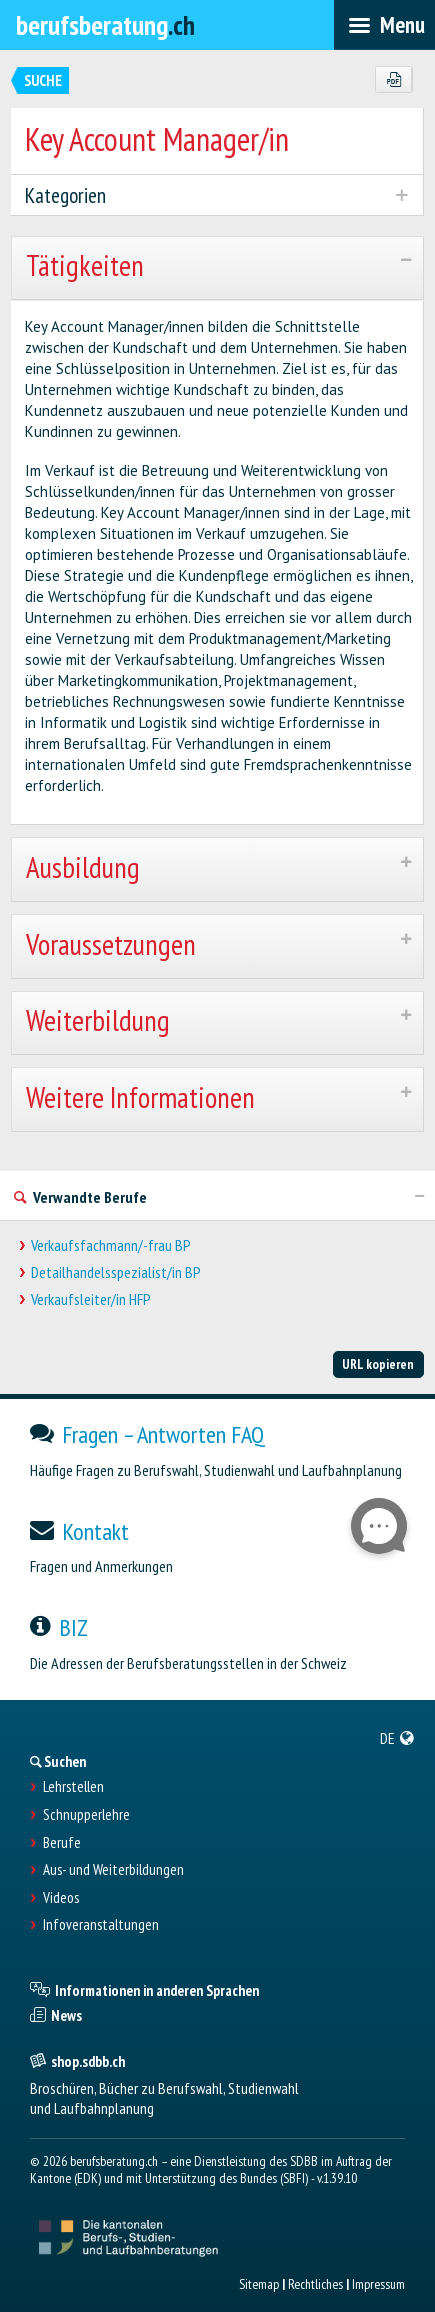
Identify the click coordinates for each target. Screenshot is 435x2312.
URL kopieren (378, 1364)
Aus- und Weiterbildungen (113, 1870)
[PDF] (393, 80)
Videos (61, 1898)
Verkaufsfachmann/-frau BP (111, 1245)
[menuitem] (397, 1738)
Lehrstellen (73, 1787)
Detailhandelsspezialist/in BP (116, 1272)
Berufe (62, 1843)
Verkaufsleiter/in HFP (91, 1299)
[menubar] (384, 25)
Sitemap (259, 2284)
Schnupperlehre (86, 1815)
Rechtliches (315, 2284)
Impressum (378, 2284)
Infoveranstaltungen (101, 1925)
